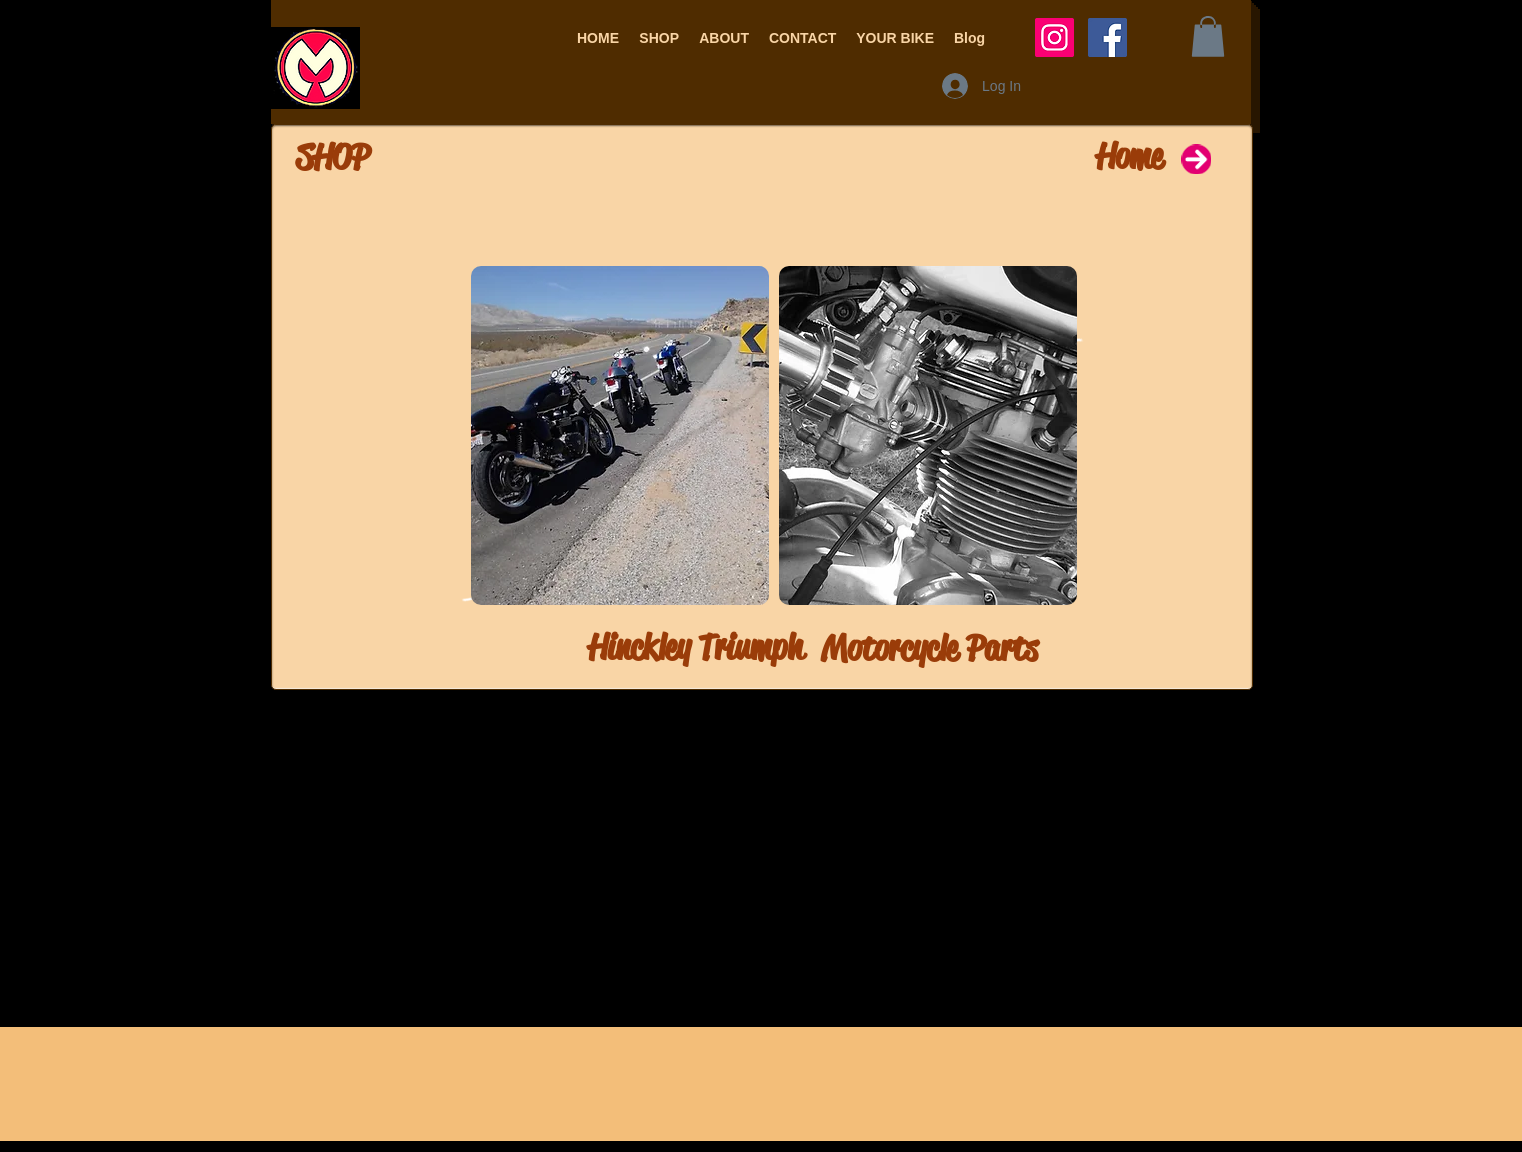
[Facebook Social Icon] (1107, 37)
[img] (620, 435)
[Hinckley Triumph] (637, 648)
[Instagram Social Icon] (1054, 37)
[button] (659, 38)
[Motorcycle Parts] (986, 649)
